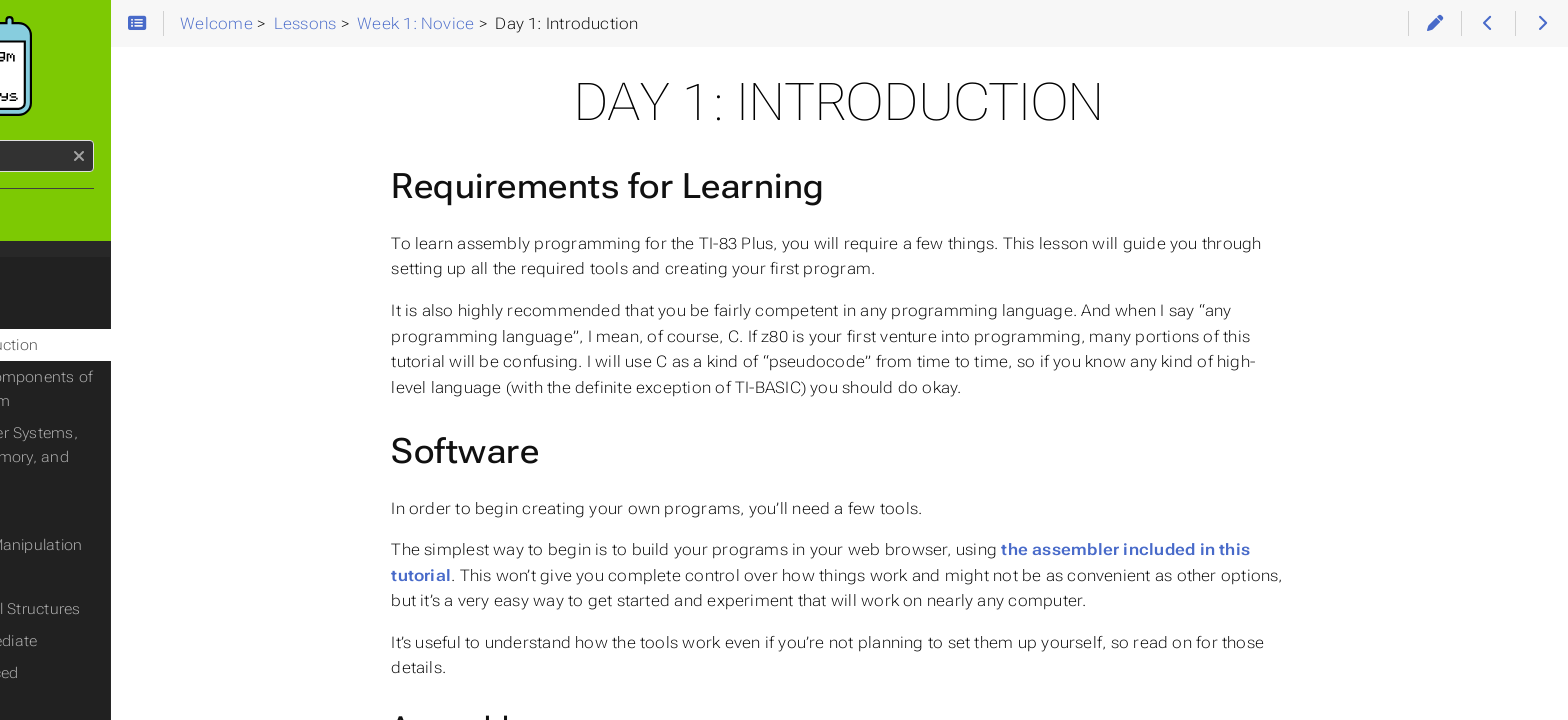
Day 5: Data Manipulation (137, 545)
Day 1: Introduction (115, 345)
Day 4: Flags (91, 513)
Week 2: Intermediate (107, 641)
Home (49, 213)
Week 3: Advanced (98, 673)
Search (17, 140)
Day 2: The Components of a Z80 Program (150, 389)
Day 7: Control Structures (137, 609)
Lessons (51, 277)
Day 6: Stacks (96, 577)
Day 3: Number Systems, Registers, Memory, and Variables (135, 457)
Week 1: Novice (86, 313)
